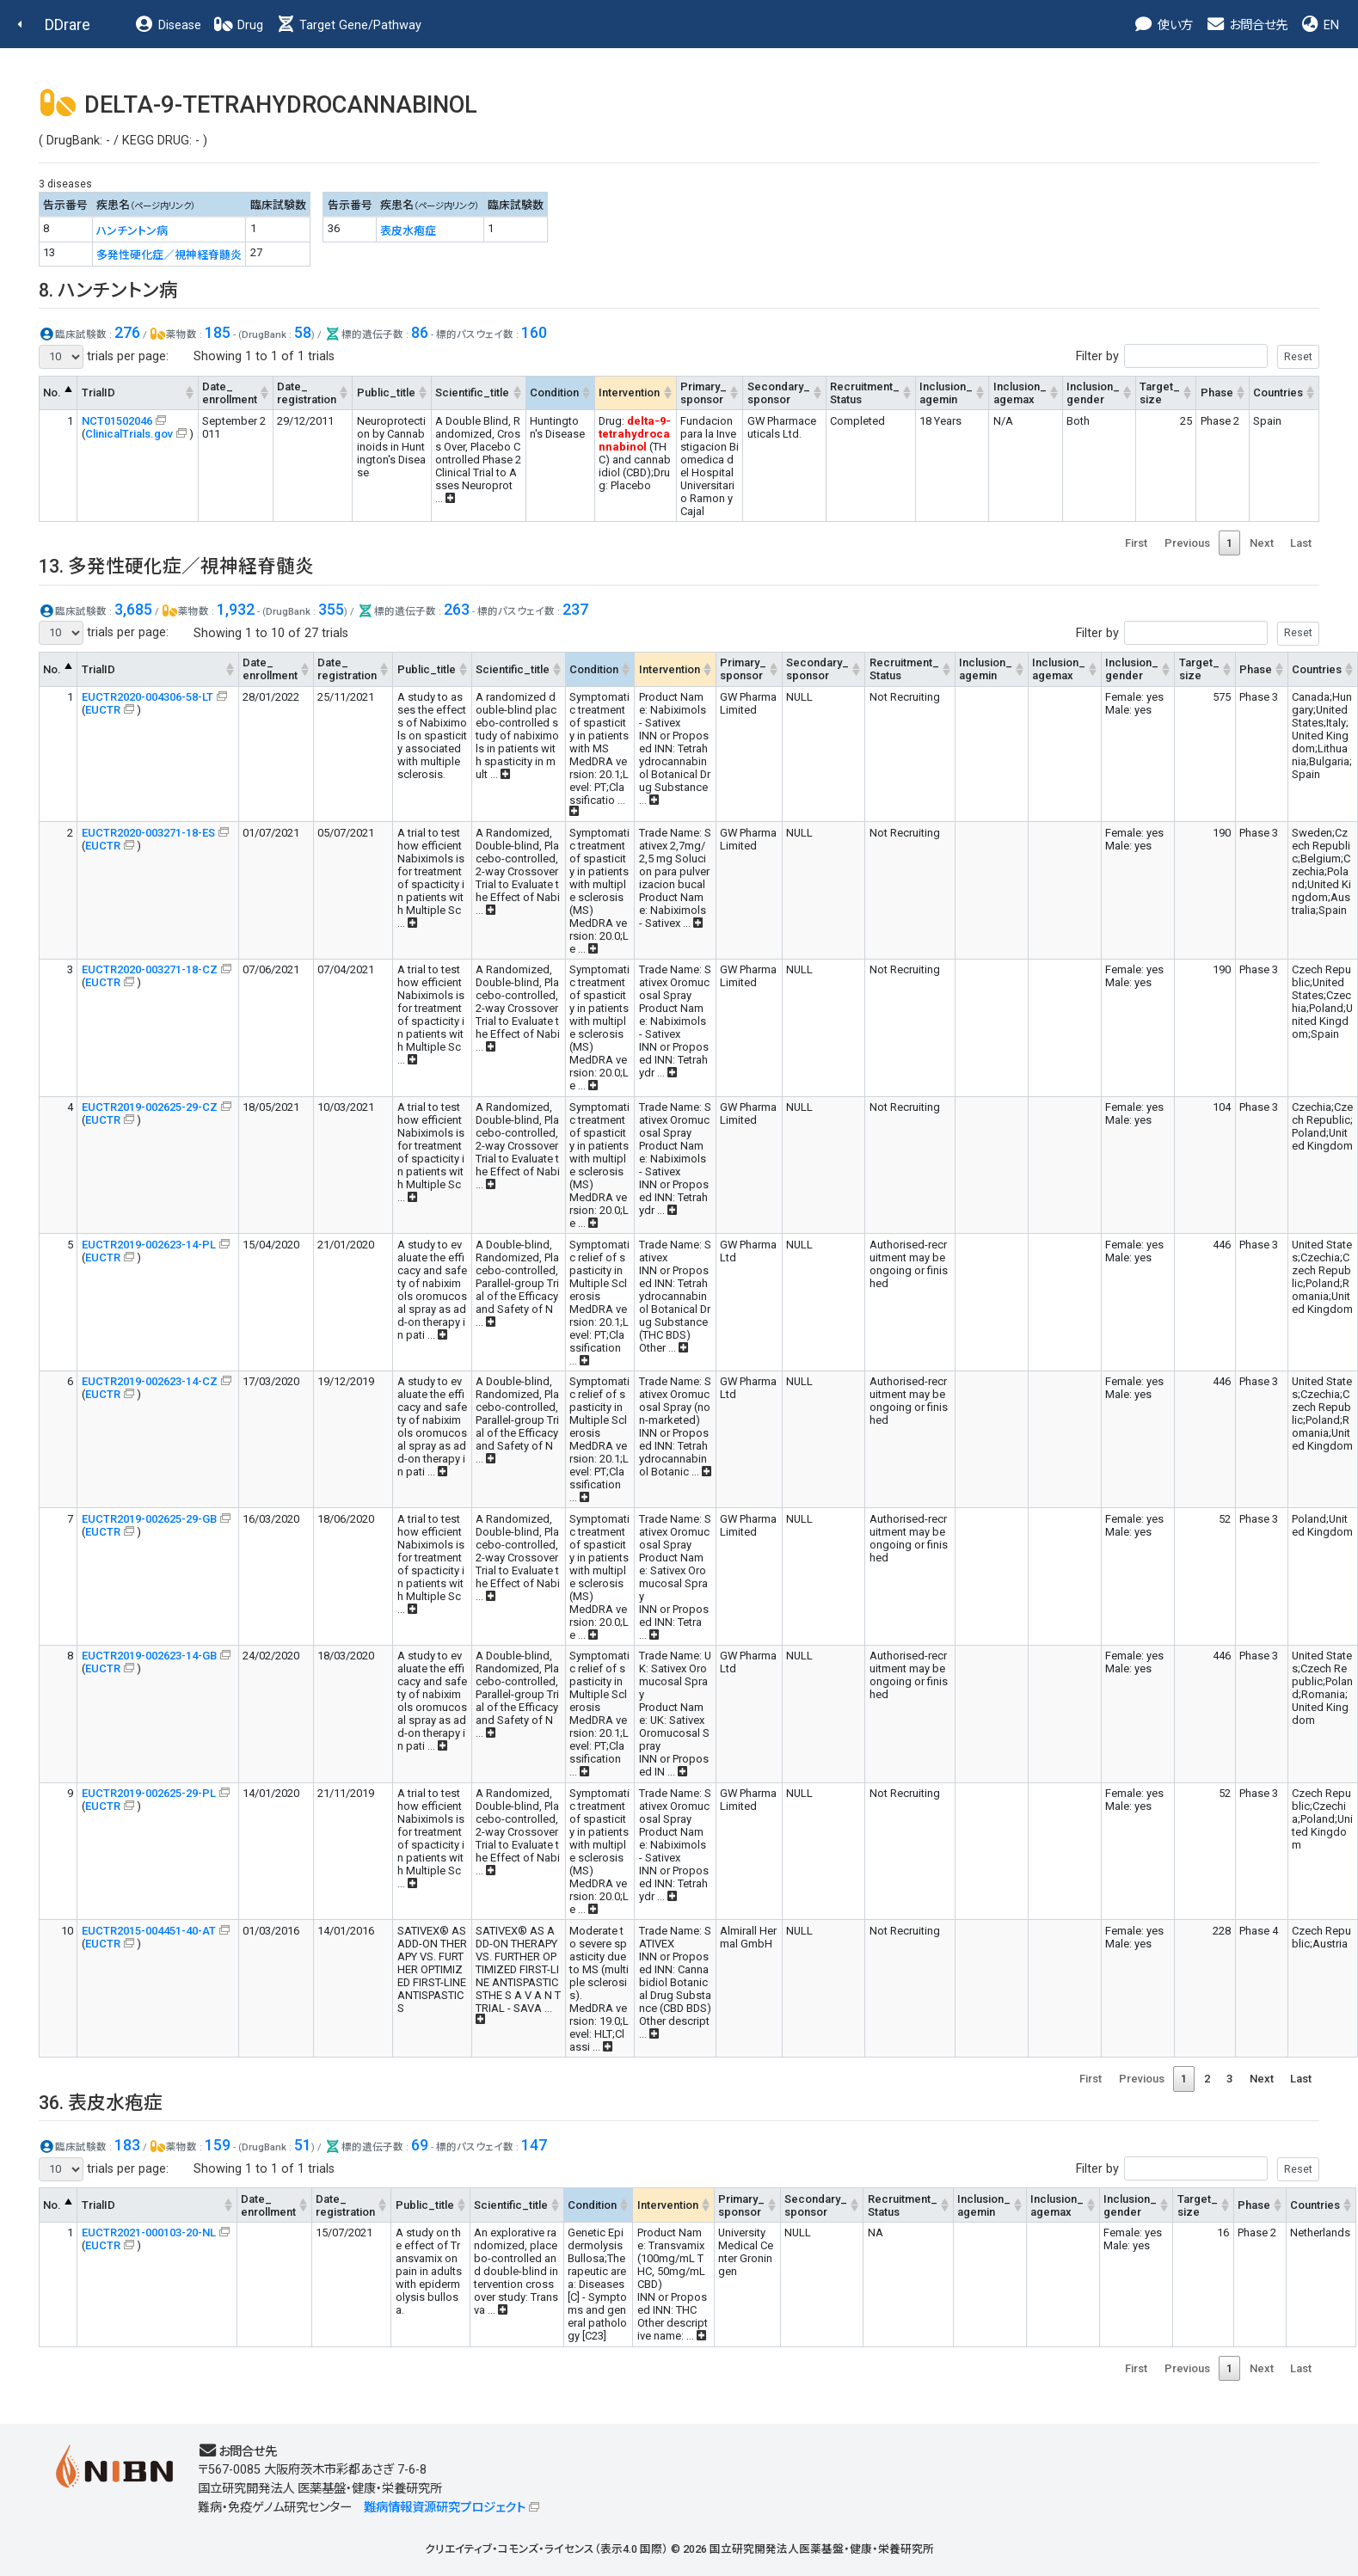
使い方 (1163, 25)
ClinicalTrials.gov (129, 433)
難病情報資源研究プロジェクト (444, 2507)
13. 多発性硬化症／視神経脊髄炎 (176, 566)
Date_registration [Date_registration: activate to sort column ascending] (306, 393)
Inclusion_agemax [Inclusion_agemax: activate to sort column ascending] (1020, 393)
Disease (167, 25)
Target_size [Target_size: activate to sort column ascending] (1160, 393)
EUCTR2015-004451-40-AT (149, 1930)
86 (419, 332)
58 (302, 332)
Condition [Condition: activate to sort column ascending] (554, 392)
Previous (1187, 543)
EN (1319, 25)
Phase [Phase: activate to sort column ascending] (1217, 392)
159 (217, 2145)
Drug (238, 25)
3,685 (133, 609)
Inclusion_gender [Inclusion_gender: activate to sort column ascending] (1093, 393)
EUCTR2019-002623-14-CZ (150, 1381)
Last (1301, 543)
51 (302, 2145)
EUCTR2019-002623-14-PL (149, 1244)
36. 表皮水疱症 (101, 2102)
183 (127, 2145)
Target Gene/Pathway (348, 25)
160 (534, 332)
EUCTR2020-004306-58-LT (147, 696)
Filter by (1197, 356)
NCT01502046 (117, 420)
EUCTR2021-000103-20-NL (149, 2232)
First (1136, 543)
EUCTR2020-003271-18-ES (148, 832)
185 (217, 332)
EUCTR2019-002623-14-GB (149, 1655)
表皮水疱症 (408, 230)
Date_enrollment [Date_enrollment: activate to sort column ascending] (229, 393)
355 (331, 609)
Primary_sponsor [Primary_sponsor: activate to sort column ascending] (703, 393)
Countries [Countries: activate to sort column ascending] (1278, 392)
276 (127, 332)
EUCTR (102, 709)
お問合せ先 (1246, 25)
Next (1262, 543)
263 (457, 609)
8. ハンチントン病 (108, 290)
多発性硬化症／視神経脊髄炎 (169, 254)
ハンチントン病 (132, 230)
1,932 (236, 609)
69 (419, 2145)
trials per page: (104, 357)
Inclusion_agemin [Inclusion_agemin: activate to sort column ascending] (946, 393)
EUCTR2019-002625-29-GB (149, 1518)
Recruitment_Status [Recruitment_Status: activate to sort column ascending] (865, 393)
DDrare (67, 24)
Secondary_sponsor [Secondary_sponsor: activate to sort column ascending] (778, 393)
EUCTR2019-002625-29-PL (149, 1793)
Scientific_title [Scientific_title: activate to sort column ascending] (472, 392)
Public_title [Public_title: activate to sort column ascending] (386, 392)
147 (534, 2145)
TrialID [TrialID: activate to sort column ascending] (98, 392)
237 (575, 609)
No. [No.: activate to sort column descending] (52, 392)
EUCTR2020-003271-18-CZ (150, 969)
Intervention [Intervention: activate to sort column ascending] (629, 392)
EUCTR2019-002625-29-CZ (150, 1107)
